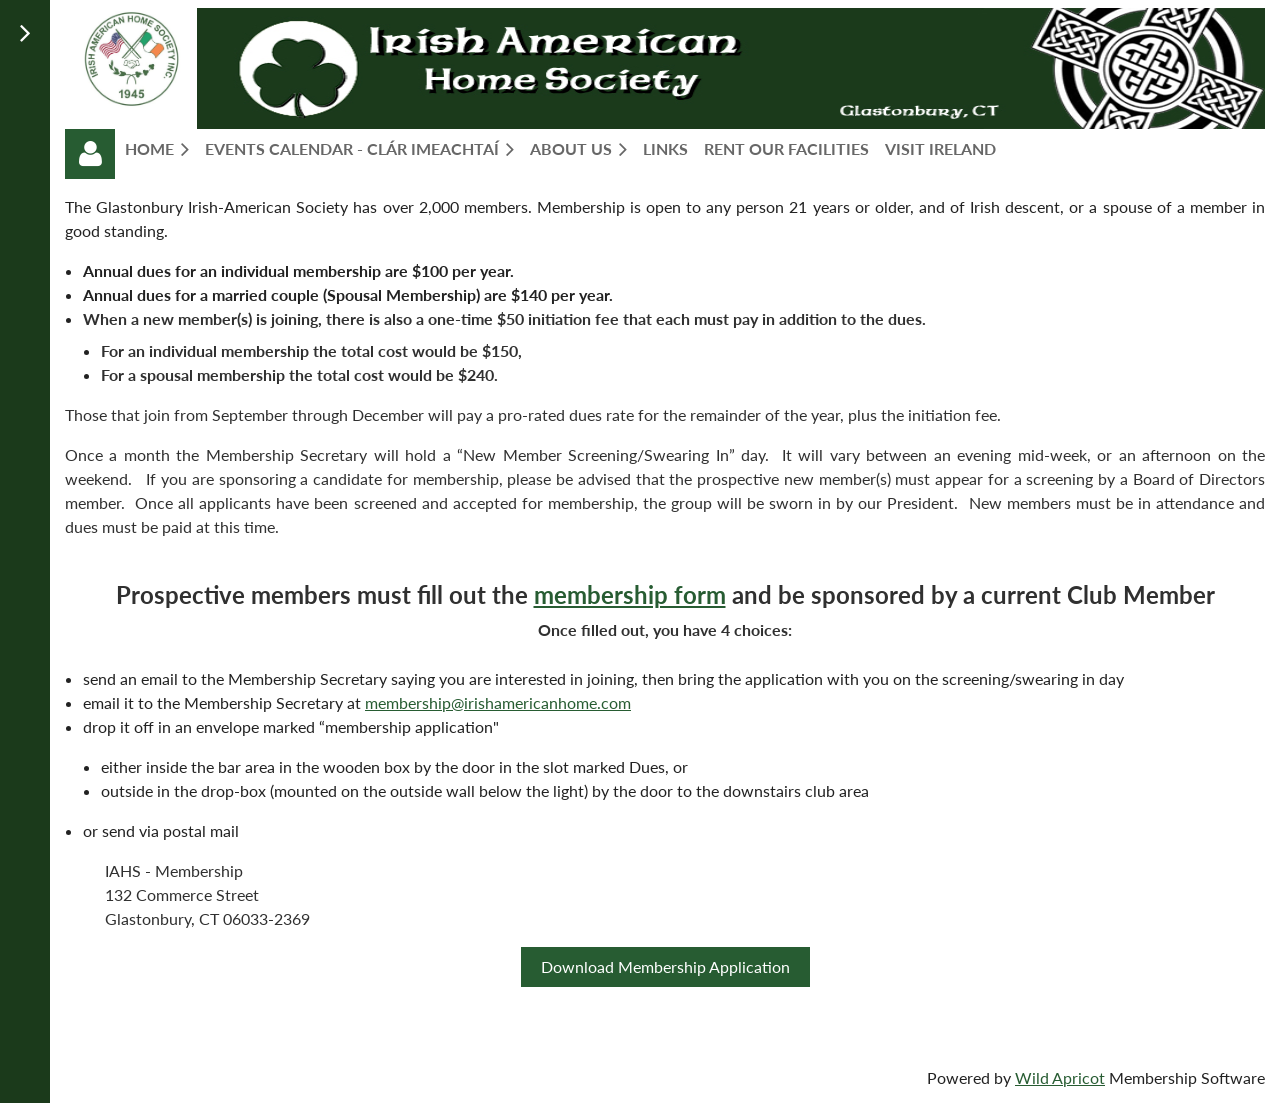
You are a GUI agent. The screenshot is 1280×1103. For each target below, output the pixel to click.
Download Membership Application (665, 966)
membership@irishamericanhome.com (498, 702)
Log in (90, 154)
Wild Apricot (1060, 1077)
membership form (630, 594)
